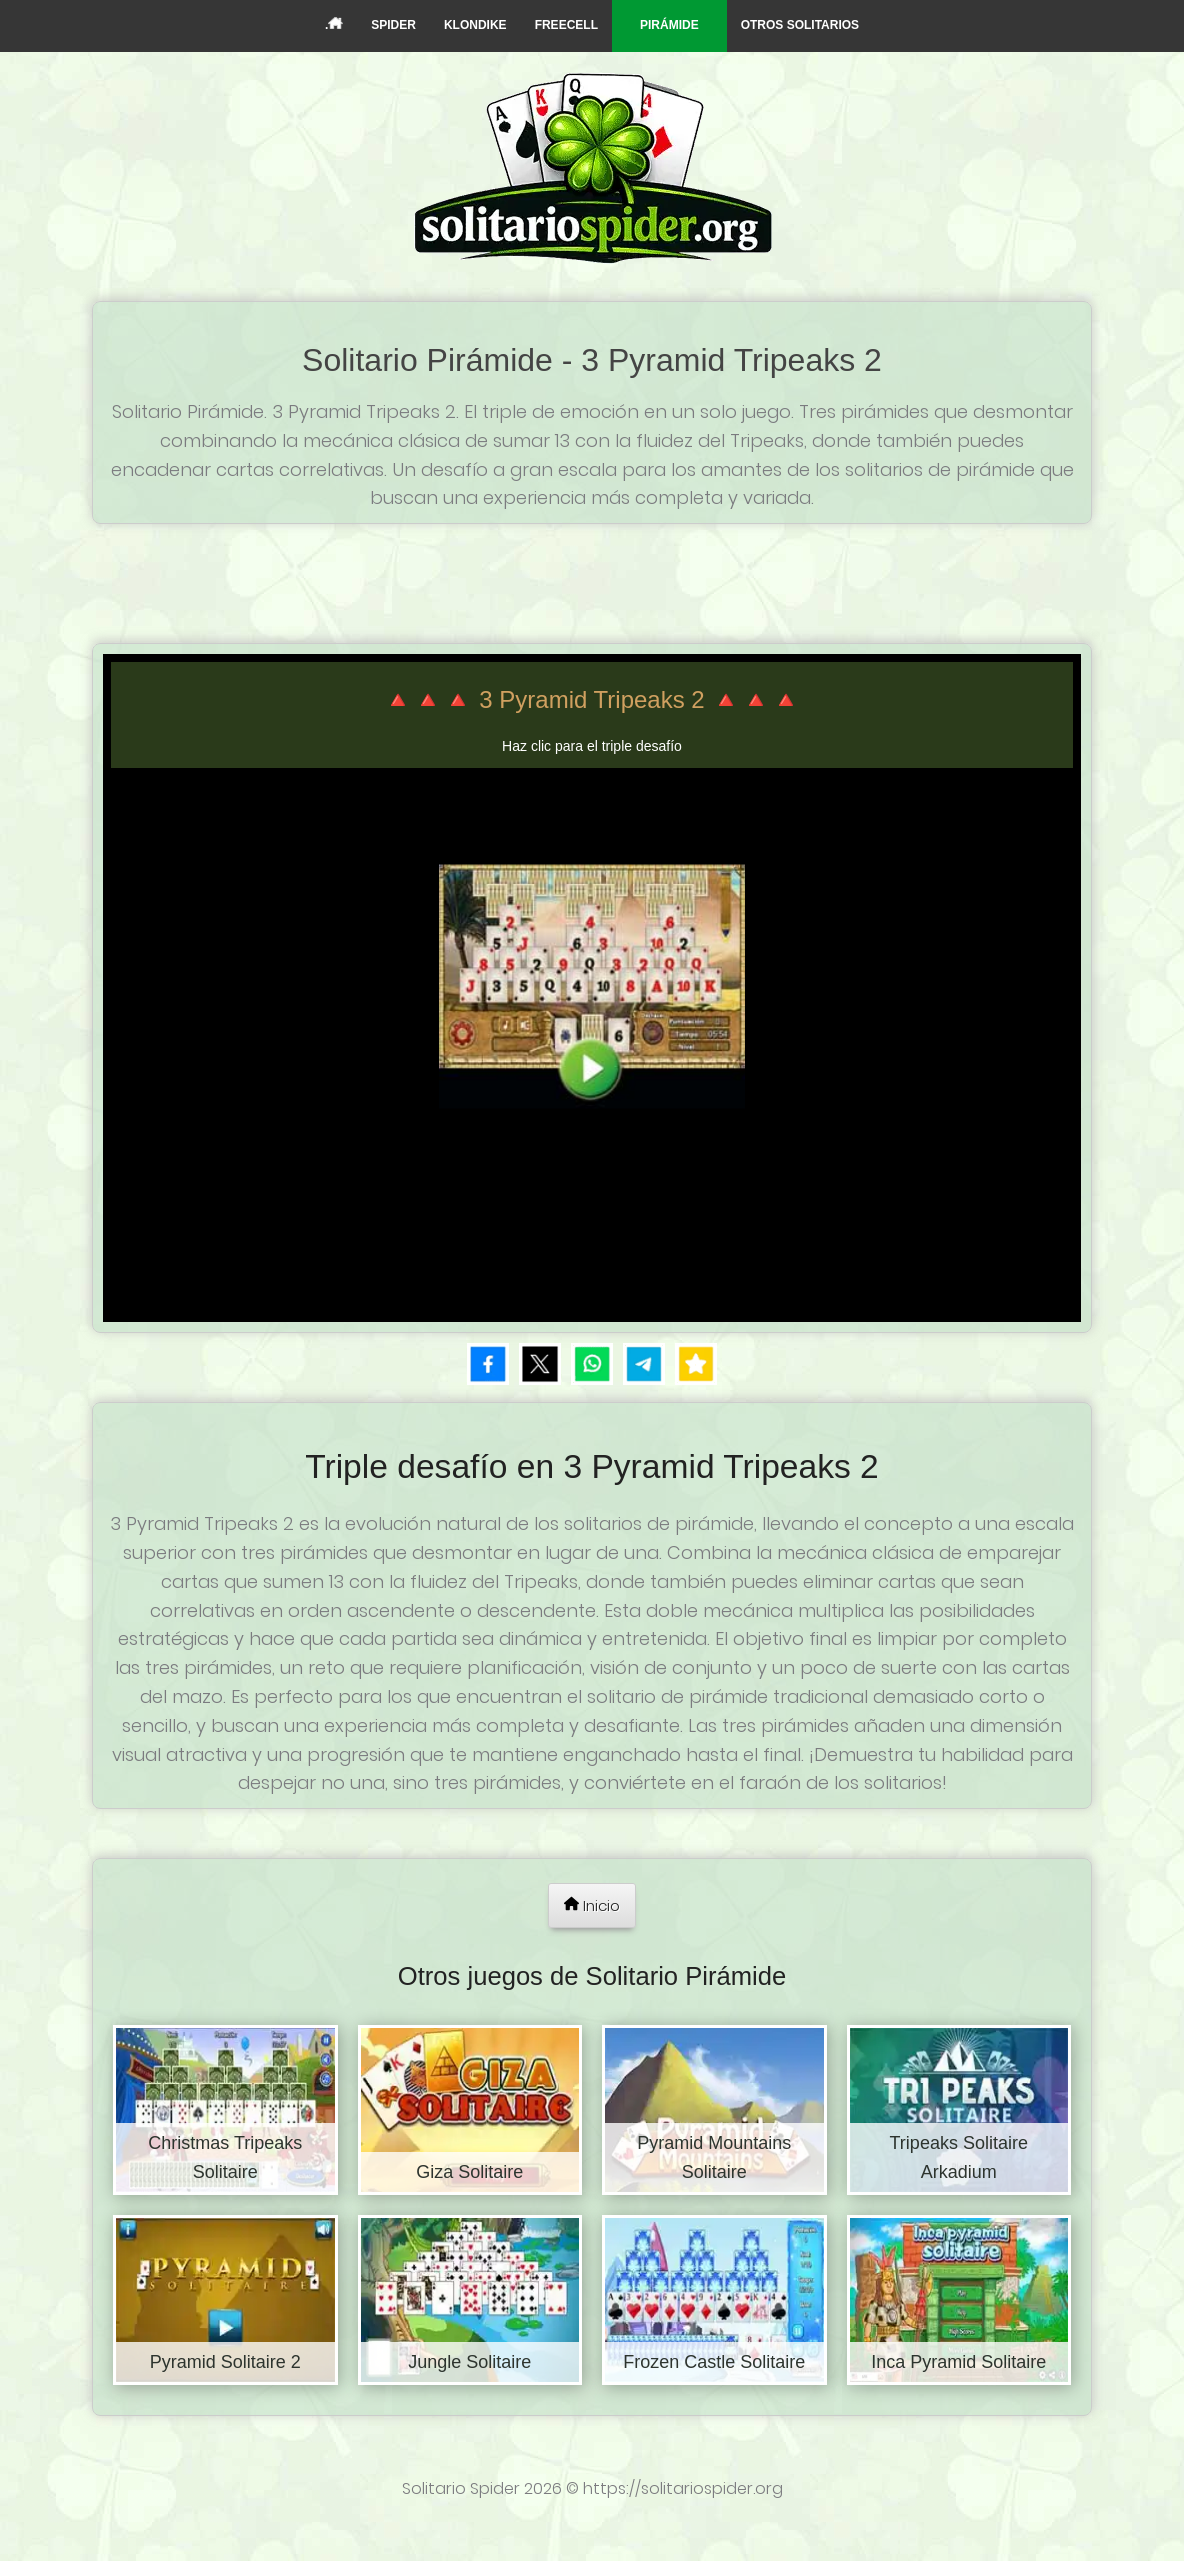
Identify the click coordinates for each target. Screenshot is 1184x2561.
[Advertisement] (592, 579)
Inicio (592, 1905)
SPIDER (393, 25)
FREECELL (566, 25)
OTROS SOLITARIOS (800, 25)
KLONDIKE (475, 25)
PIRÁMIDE (669, 25)
